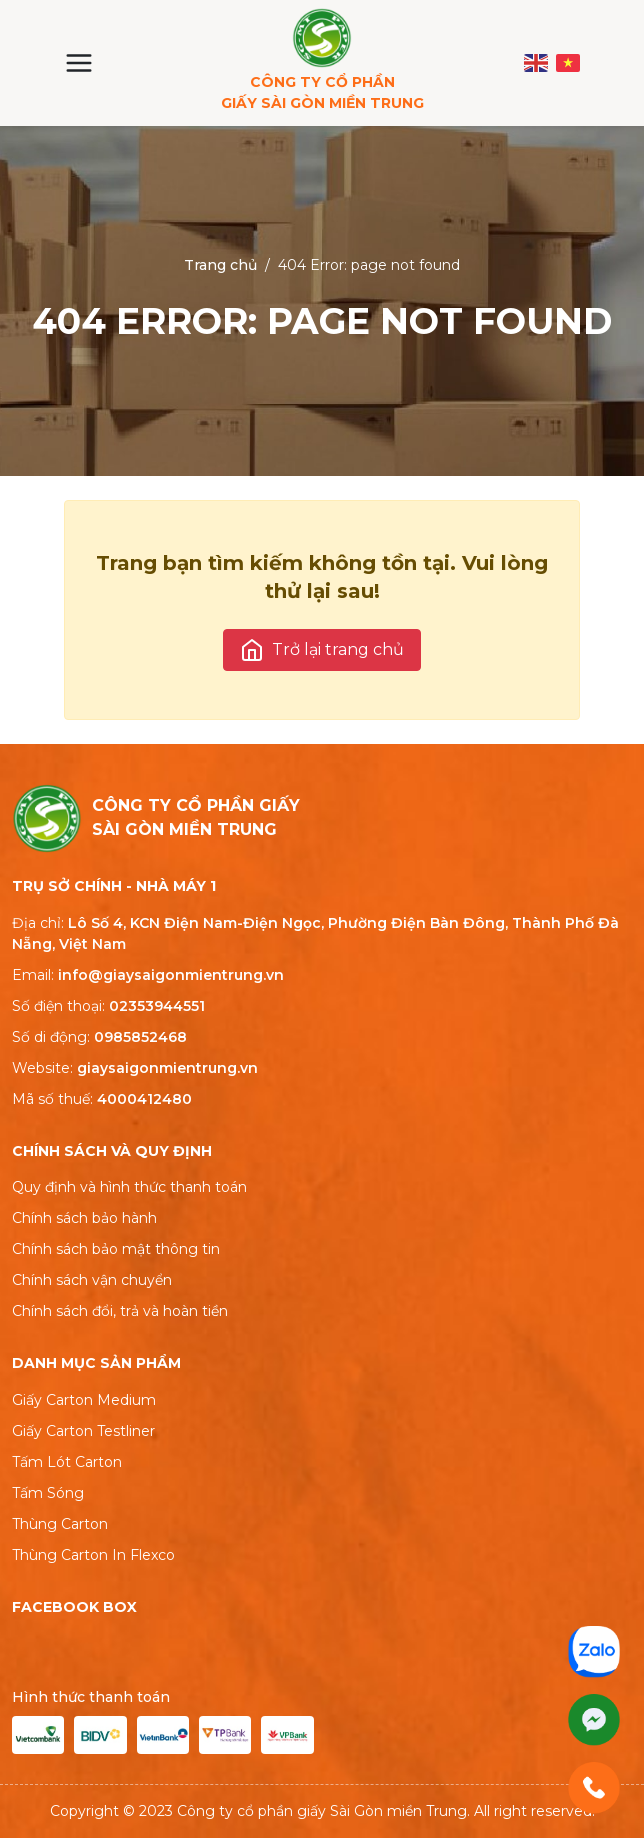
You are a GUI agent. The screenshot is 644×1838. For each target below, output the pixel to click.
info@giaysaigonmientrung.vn (171, 975)
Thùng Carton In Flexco (93, 1555)
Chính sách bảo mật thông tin (116, 1249)
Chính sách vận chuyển (92, 1280)
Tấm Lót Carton (67, 1462)
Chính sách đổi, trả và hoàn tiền (120, 1311)
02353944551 (157, 1006)
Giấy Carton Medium (84, 1400)
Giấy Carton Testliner (83, 1431)
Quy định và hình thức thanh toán (129, 1187)
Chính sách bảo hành (84, 1218)
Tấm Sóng (48, 1493)
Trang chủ (220, 265)
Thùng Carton (60, 1524)
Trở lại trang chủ (322, 650)
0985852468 (140, 1037)
